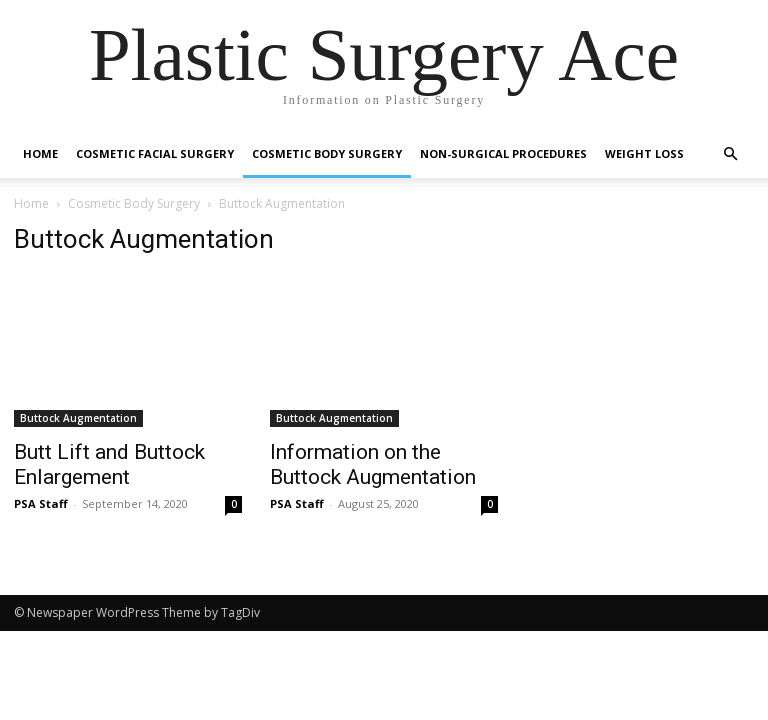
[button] (730, 154)
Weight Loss (644, 153)
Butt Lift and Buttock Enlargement (109, 464)
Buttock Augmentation (78, 418)
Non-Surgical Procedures (503, 153)
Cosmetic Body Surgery (327, 153)
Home (40, 153)
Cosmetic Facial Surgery (155, 153)
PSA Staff (41, 503)
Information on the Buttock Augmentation (373, 464)
